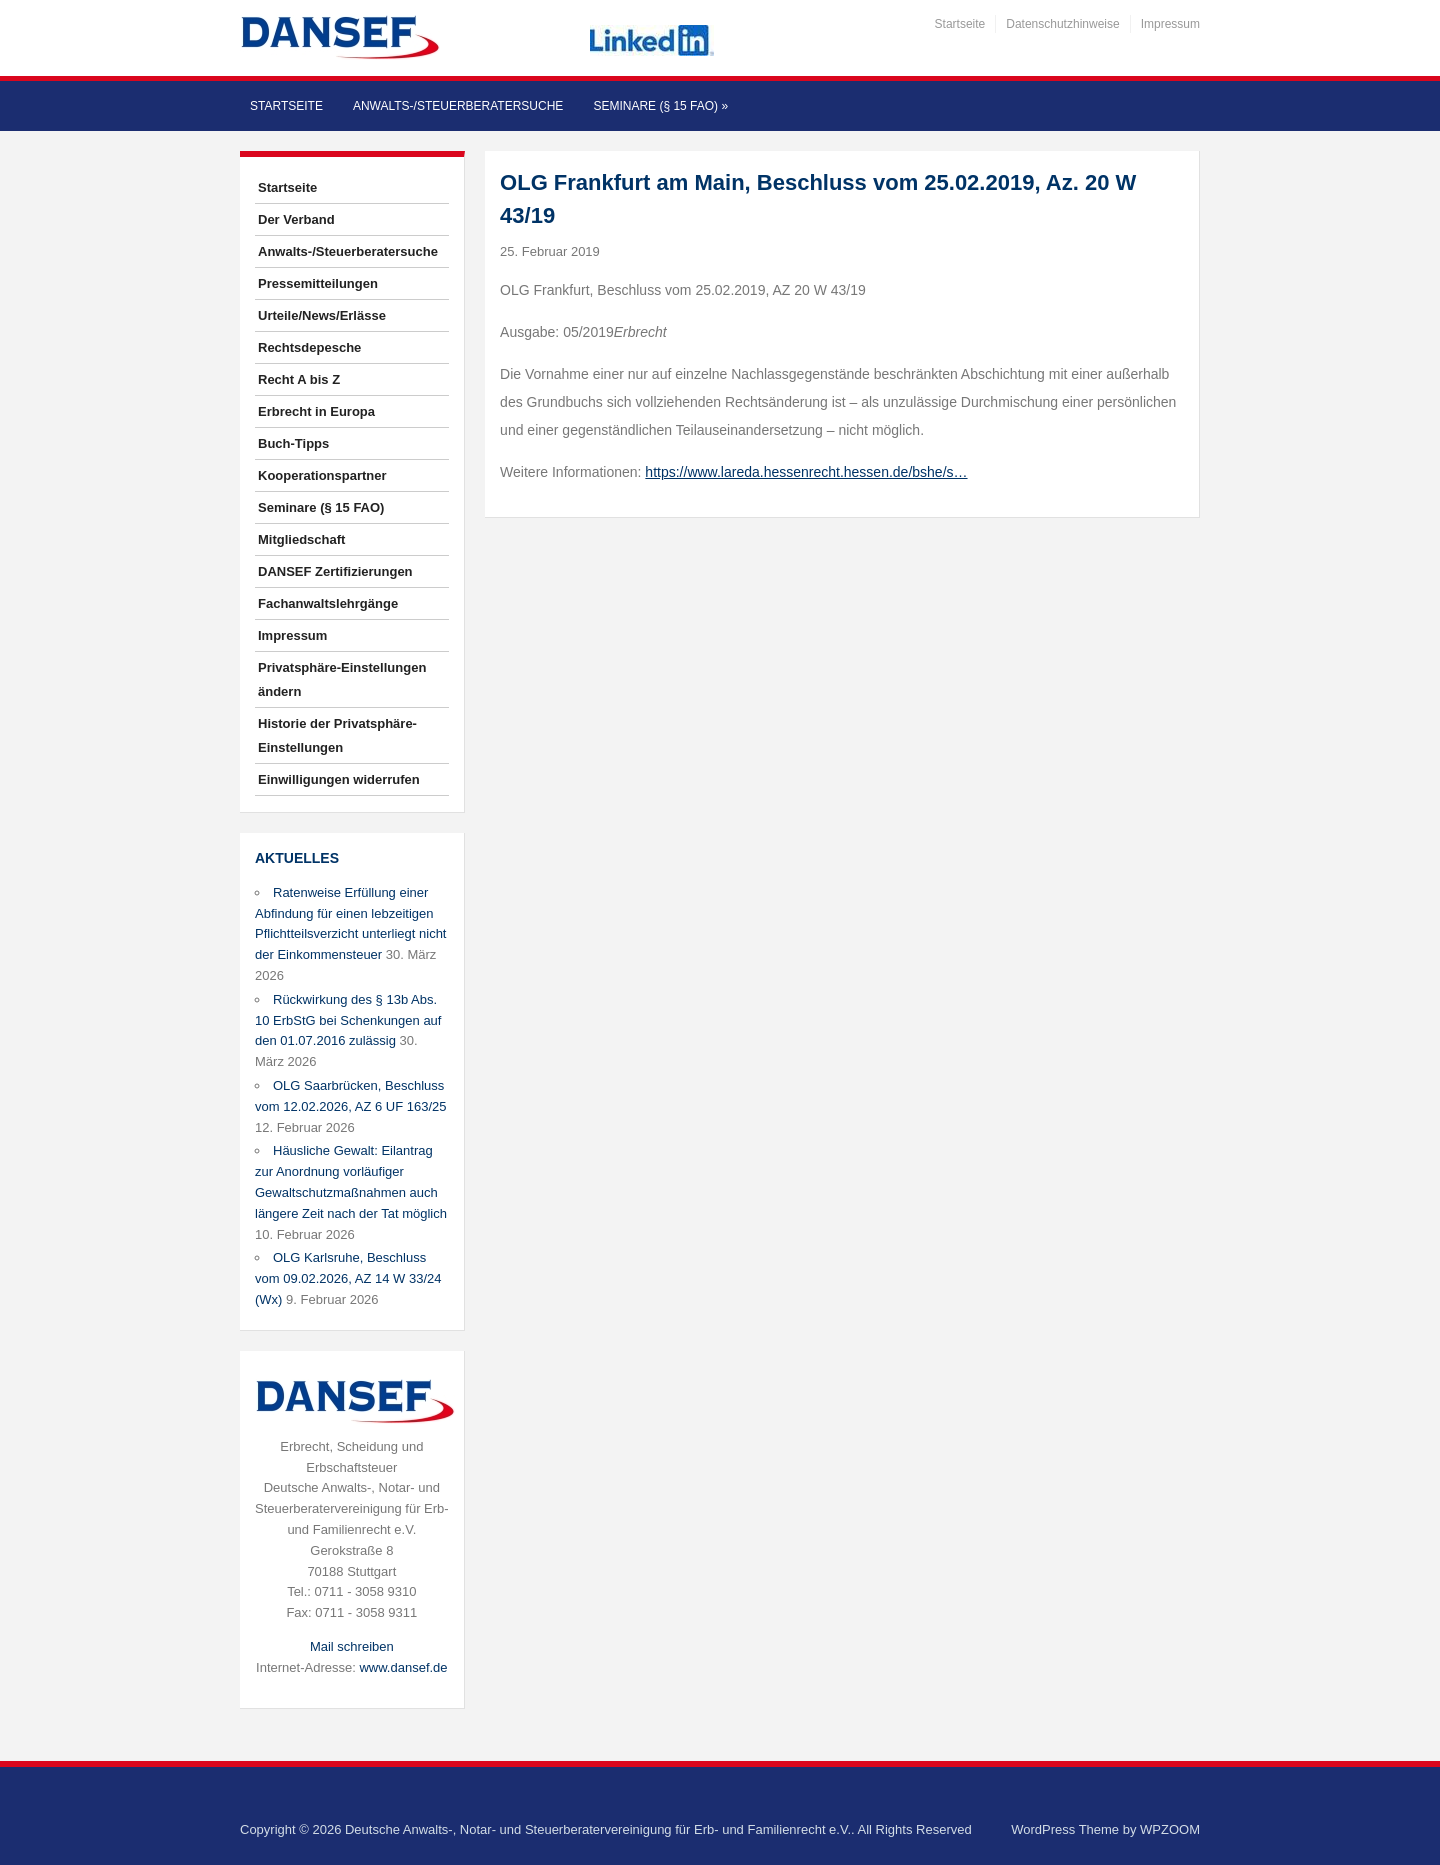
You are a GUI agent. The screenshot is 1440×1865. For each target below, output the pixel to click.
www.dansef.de (403, 1667)
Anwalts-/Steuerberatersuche (458, 106)
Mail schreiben (352, 1646)
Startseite (960, 24)
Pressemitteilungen (318, 283)
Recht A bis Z (299, 379)
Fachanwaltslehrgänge (328, 603)
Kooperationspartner (322, 475)
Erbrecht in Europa (316, 411)
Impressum (1170, 24)
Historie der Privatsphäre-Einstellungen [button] (337, 735)
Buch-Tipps (293, 443)
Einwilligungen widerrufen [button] (339, 779)
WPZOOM (1170, 1829)
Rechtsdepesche (309, 347)
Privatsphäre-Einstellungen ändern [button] (342, 679)
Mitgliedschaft (301, 539)
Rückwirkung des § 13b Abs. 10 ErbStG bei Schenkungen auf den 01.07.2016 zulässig (348, 1020)
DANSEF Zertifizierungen (335, 571)
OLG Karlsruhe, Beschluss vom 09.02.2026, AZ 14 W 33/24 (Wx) (348, 1278)
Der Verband (296, 219)
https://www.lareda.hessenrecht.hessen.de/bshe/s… (806, 472)
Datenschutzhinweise (1062, 24)
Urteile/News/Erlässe (322, 315)
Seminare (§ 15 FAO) (660, 106)
